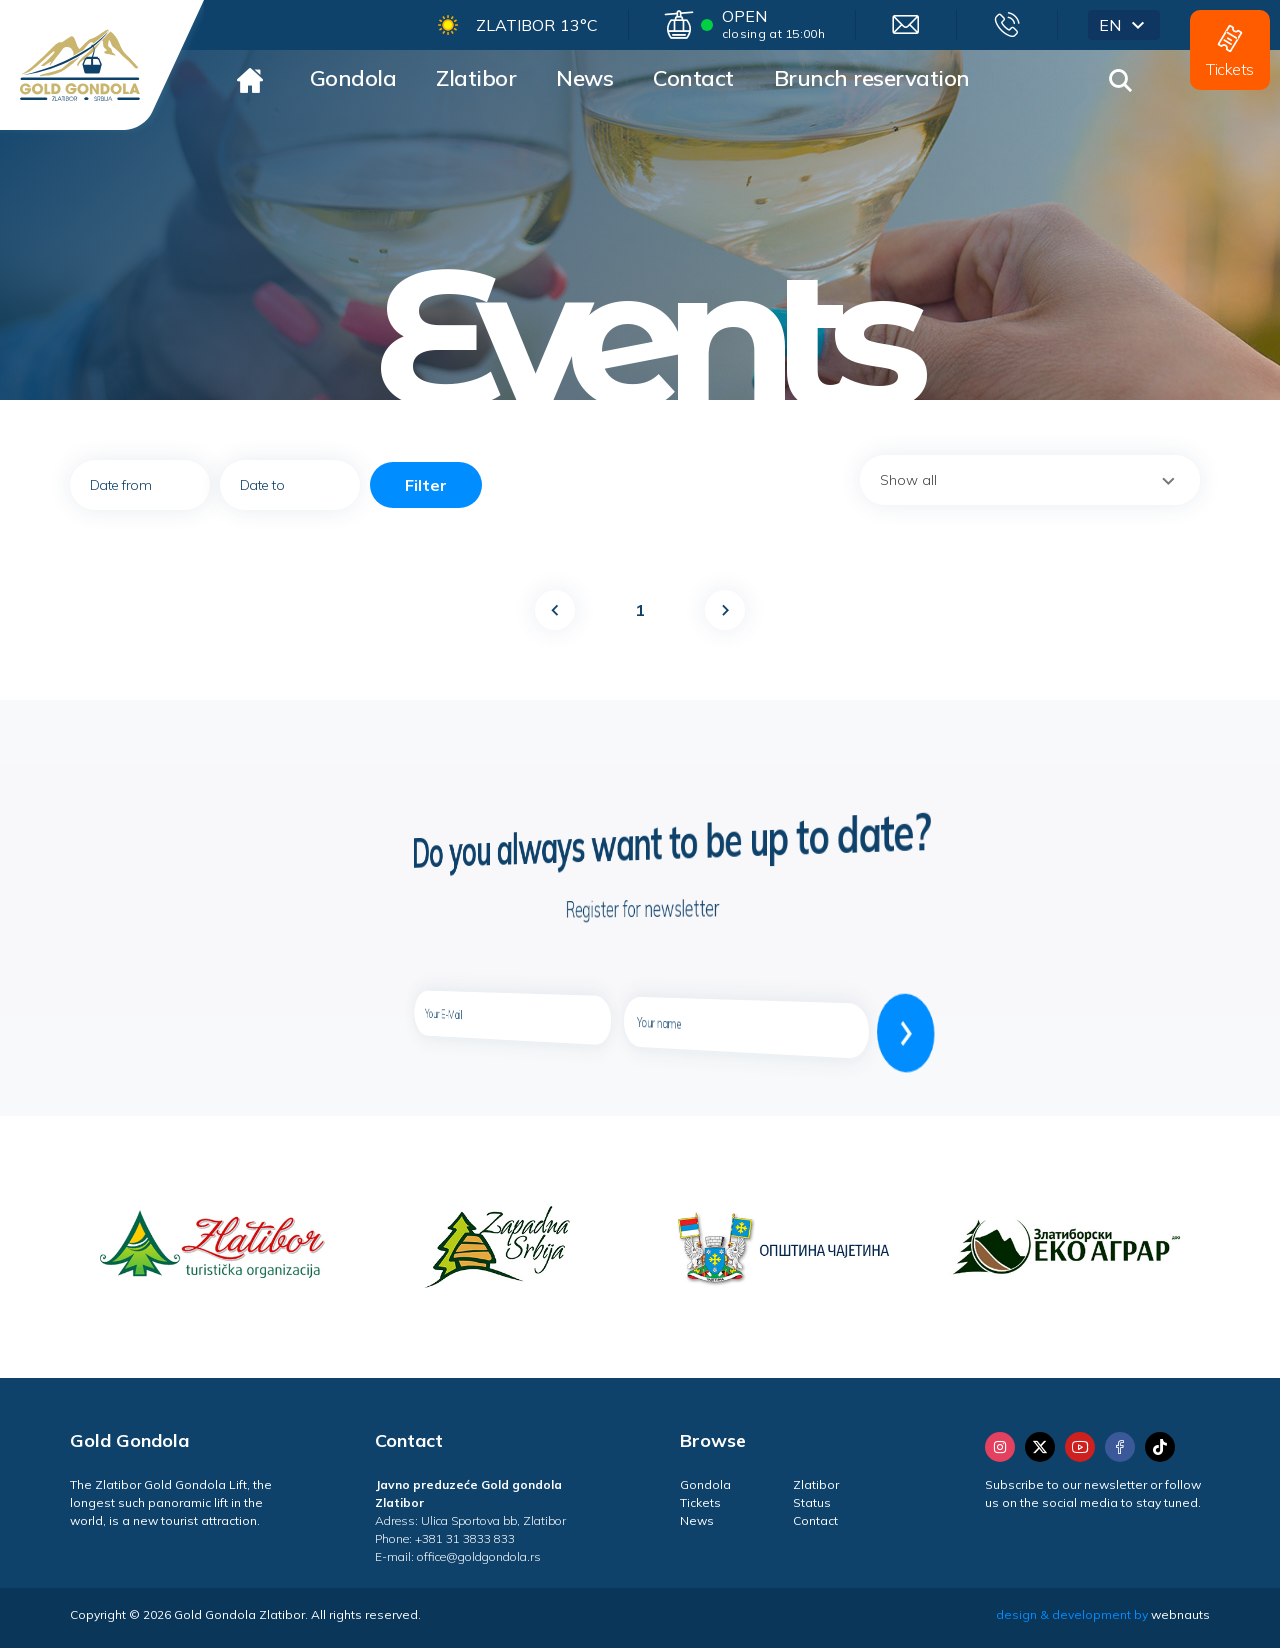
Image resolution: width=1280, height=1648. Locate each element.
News (584, 78)
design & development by (1103, 1614)
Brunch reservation (872, 78)
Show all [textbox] (908, 480)
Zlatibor (476, 78)
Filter (426, 485)
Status (812, 1502)
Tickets (700, 1502)
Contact (693, 78)
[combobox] (1030, 480)
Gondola (353, 78)
